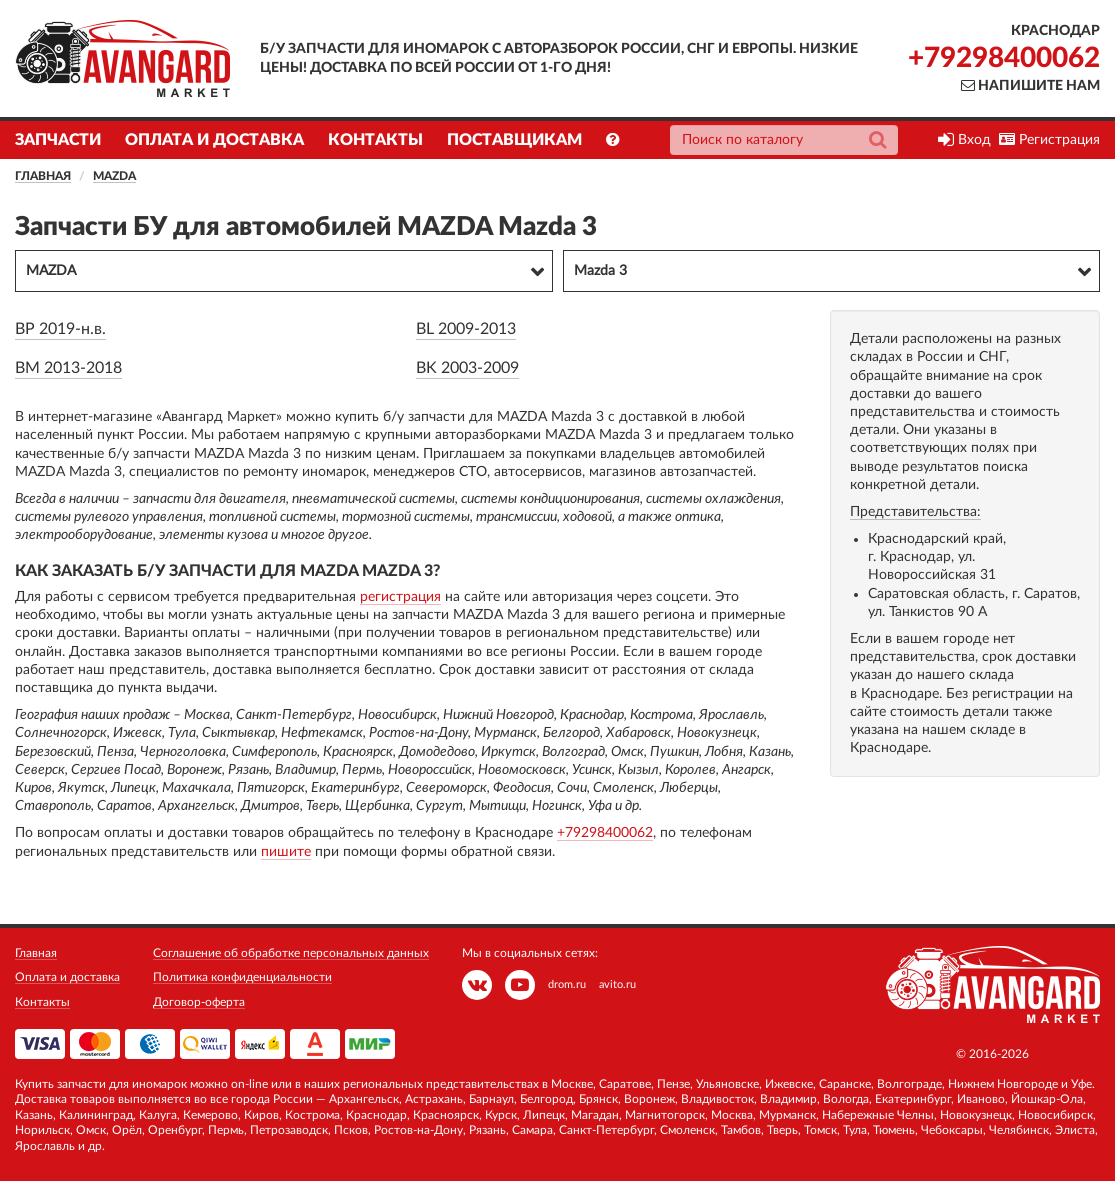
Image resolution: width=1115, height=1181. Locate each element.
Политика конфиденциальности (242, 977)
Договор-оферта (199, 1002)
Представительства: (915, 512)
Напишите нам (1030, 86)
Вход (964, 140)
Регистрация (1049, 140)
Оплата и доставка (214, 140)
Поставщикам (514, 140)
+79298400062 (1004, 58)
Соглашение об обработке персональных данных (291, 953)
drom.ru (567, 984)
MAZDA (114, 176)
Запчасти (58, 140)
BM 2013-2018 (68, 368)
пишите (286, 852)
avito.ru (617, 984)
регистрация (400, 597)
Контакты (375, 140)
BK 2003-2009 (467, 368)
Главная (43, 176)
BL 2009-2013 (466, 329)
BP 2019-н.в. (60, 329)
